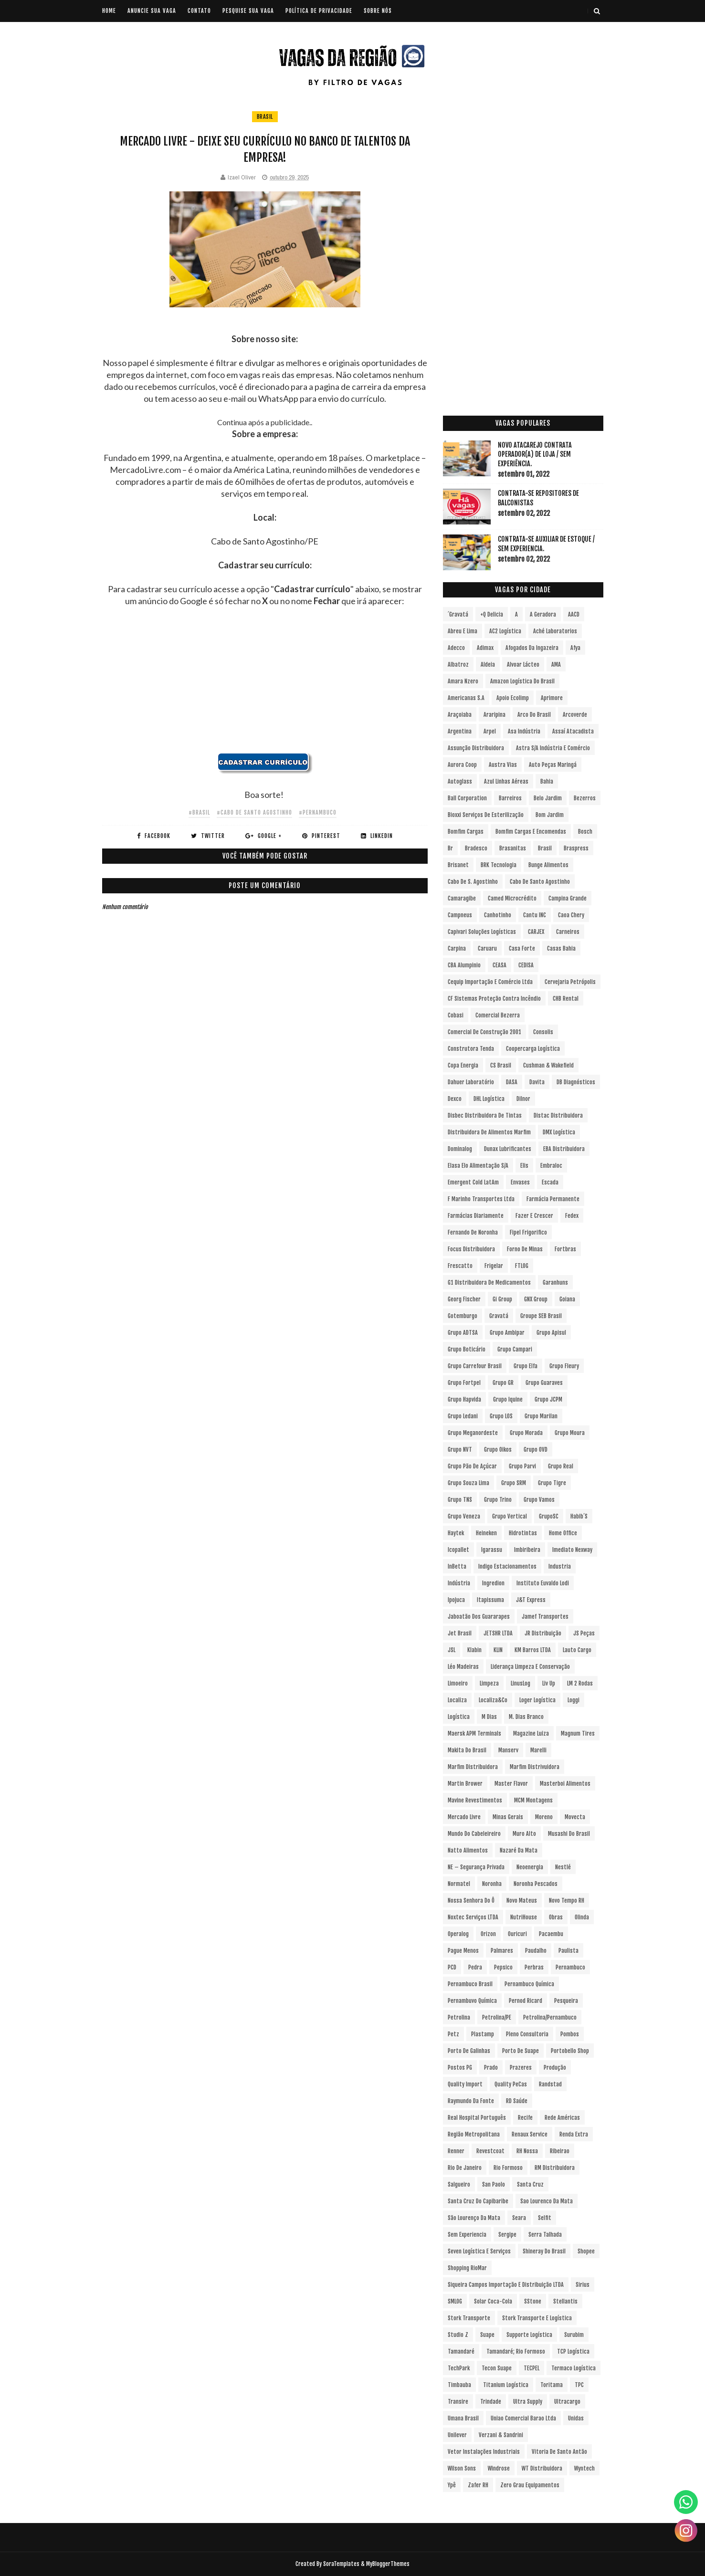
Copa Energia (463, 1065)
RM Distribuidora (555, 2167)
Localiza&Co (493, 1700)
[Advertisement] (265, 686)
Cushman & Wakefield (548, 1065)
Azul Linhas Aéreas (506, 781)
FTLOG (521, 1265)
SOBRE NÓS (378, 10)
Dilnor (523, 1098)
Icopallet (458, 1549)
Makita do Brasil (467, 1750)
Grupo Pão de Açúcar (472, 1466)
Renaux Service (529, 2134)
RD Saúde (516, 2101)
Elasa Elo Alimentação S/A (478, 1165)
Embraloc (551, 1165)
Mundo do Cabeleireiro (474, 1833)
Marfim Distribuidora (473, 1766)
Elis (524, 1165)
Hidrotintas (523, 1533)
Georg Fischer (464, 1299)
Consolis (543, 1032)
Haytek (456, 1533)
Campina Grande (567, 898)
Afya (575, 647)
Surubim (574, 2334)
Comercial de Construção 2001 (484, 1032)
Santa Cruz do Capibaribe (478, 2201)
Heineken (486, 1533)
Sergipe (507, 2234)
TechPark (459, 2368)
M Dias (489, 1716)
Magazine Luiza (531, 1733)
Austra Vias (503, 764)
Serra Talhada (545, 2234)
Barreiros (510, 798)
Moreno (544, 1817)
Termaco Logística (573, 2368)
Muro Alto (524, 1833)
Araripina (494, 714)
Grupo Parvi (522, 1466)
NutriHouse (523, 1917)
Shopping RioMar (467, 2268)
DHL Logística (489, 1098)
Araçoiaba (460, 714)
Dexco (455, 1098)
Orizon (488, 1933)
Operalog (458, 1933)
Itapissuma (490, 1599)
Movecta (575, 1817)
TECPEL (531, 2368)
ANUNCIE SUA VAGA (151, 10)
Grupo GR (503, 1382)
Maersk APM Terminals (474, 1733)
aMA (556, 664)
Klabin (474, 1650)
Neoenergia (529, 1867)
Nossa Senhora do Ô (471, 1900)
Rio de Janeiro (465, 2167)
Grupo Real (560, 1466)
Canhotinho (497, 915)
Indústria (459, 1583)
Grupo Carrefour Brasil (475, 1366)
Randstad (550, 2084)
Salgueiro (459, 2184)
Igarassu (491, 1549)
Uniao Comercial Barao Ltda (523, 2418)
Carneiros (567, 931)
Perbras (534, 1967)
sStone (532, 2301)
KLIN (498, 1650)
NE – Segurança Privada (476, 1867)
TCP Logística (573, 2351)
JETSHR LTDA (498, 1633)
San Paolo (493, 2184)
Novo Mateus (521, 1900)
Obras (556, 1917)
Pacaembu (551, 1933)
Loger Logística (537, 1700)
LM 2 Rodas (580, 1683)
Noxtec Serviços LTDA (473, 1917)
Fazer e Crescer (534, 1215)
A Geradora (543, 614)
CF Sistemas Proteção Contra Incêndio (494, 998)
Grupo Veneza (464, 1516)
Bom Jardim (550, 814)
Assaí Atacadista (573, 731)
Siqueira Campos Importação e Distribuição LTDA (506, 2284)
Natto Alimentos (468, 1850)
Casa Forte (522, 948)
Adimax (485, 647)
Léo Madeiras (463, 1666)
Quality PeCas (511, 2084)
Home (109, 10)
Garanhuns (555, 1282)
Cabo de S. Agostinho (473, 881)
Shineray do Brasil (544, 2251)
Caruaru (487, 948)
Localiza (457, 1700)
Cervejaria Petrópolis (570, 981)
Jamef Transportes (545, 1616)
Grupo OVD (535, 1449)
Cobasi (455, 1015)
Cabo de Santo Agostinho (540, 881)
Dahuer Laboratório (471, 1082)
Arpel (490, 731)
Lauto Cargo (577, 1650)
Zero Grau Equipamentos (529, 2485)
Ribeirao (559, 2151)
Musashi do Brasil (569, 1833)
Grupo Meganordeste (473, 1432)
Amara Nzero (463, 681)
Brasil (265, 116)
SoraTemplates (341, 2563)
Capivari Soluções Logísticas (482, 931)
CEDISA (526, 965)
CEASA (499, 965)
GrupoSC (548, 1516)
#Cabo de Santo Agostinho (254, 812)
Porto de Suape (520, 2050)
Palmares (502, 1950)
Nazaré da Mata (518, 1850)
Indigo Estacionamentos (507, 1566)
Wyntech (584, 2468)
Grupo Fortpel (464, 1382)
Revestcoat (490, 2151)
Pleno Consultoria (527, 2034)
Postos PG (460, 2067)
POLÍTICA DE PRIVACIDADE (318, 10)
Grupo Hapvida (464, 1399)
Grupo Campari (514, 1349)
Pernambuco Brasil (470, 1984)
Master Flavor (511, 1783)
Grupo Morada (526, 1432)
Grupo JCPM (548, 1399)
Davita (537, 1082)
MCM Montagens (533, 1800)
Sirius (582, 2284)
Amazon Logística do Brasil (522, 681)
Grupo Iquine (508, 1399)
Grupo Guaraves (544, 1382)
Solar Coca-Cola (493, 2301)
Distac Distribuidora (558, 1115)
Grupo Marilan (541, 1416)
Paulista (568, 1950)
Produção (555, 2067)
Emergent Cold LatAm (473, 1182)
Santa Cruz (530, 2184)
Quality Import (465, 2084)
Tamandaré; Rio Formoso (515, 2351)
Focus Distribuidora (471, 1249)
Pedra (475, 1967)
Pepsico (503, 1967)
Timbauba (459, 2384)
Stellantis (565, 2301)
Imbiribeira (527, 1549)
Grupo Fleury (564, 1366)
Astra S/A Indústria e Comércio (553, 748)
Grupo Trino (498, 1499)
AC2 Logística (505, 631)
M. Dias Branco (526, 1716)
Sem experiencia (467, 2234)
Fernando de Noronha (473, 1232)
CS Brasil (500, 1065)
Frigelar (493, 1265)
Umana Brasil (463, 2418)
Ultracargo (567, 2401)
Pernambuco (570, 1967)
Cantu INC (534, 915)
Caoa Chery (571, 915)
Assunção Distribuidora (476, 748)
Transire (458, 2401)
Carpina (457, 948)
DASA (511, 1082)
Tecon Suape (497, 2368)
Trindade (490, 2401)
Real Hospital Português (477, 2117)
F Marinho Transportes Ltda (481, 1199)
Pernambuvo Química (472, 2000)
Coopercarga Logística (533, 1048)
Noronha (492, 1883)
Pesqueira (566, 2000)
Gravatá (498, 1315)
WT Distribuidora (542, 2468)
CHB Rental (566, 998)
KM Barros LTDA (533, 1650)
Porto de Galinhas (469, 2050)
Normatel (459, 1883)
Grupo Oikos (498, 1449)
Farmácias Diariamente (476, 1215)
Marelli (538, 1750)
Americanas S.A (466, 698)
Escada (550, 1182)
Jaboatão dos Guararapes (479, 1616)
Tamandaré (461, 2351)
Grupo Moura (570, 1432)
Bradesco (476, 848)
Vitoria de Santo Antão (559, 2451)
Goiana (567, 1299)
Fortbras (565, 1249)
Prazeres (521, 2067)
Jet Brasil (460, 1633)
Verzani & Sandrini (501, 2435)
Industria (559, 1566)
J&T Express (531, 1599)
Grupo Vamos (539, 1499)
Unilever (457, 2435)
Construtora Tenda (471, 1048)
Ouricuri (517, 1933)
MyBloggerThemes (388, 2563)
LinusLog (520, 1683)
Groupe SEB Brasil (541, 1315)
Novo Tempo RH (566, 1900)
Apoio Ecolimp (512, 698)
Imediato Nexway (572, 1549)
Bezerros (585, 798)
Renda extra (573, 2134)
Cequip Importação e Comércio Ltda (490, 981)
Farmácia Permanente (552, 1199)
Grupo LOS (501, 1416)
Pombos (569, 2034)
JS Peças (584, 1633)
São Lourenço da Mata (474, 2217)
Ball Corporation (467, 798)
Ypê (452, 2485)
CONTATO (199, 10)
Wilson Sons (462, 2468)
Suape (487, 2334)
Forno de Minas (525, 1249)
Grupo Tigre (552, 1483)
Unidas (576, 2418)
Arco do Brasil (534, 714)
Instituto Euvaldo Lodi (542, 1583)
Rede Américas (562, 2117)
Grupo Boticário (466, 1349)
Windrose (499, 2468)
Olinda (582, 1917)
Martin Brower (465, 1783)
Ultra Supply (527, 2401)
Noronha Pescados (536, 1883)
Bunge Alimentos (548, 865)
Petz (453, 2034)
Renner (456, 2151)
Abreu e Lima (462, 631)
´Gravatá (458, 614)
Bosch (585, 831)
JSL (451, 1650)
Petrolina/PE (496, 2017)
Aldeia (488, 664)
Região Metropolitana (474, 2134)
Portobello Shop (570, 2050)
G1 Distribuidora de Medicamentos (489, 1282)
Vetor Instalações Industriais (484, 2451)
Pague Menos (463, 1950)
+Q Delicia (491, 614)
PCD (452, 1967)
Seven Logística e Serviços (479, 2251)
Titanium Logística (505, 2384)
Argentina (460, 731)
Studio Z (458, 2334)
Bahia (546, 781)
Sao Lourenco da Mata (546, 2201)
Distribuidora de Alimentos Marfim (489, 1132)
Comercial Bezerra (497, 1015)
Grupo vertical (509, 1516)
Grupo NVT (460, 1449)
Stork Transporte (469, 2318)
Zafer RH (478, 2485)
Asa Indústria (524, 731)
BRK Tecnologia (498, 865)
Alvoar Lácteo (523, 664)
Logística (459, 1716)
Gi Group (502, 1299)
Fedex (572, 1215)
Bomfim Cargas (466, 831)
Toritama (551, 2384)
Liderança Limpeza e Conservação (530, 1666)
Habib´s (579, 1516)
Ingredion (493, 1583)
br (450, 848)
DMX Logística (559, 1132)
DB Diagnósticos (576, 1082)
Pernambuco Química (529, 1984)
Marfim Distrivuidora (534, 1766)
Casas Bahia (561, 948)
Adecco (456, 647)
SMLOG (455, 2301)
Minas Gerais (508, 1817)
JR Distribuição (543, 1633)
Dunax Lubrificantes (507, 1148)
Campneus (460, 915)
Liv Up (548, 1683)
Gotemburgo (462, 1315)
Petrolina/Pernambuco (550, 2017)
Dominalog (460, 1148)
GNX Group (535, 1299)
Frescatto (460, 1265)
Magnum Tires (578, 1733)
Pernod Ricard (525, 2000)
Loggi (573, 1700)
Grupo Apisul (551, 1332)
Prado (491, 2067)
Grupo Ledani (463, 1416)
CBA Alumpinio (464, 965)
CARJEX (536, 931)
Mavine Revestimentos (475, 1800)
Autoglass (460, 781)
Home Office (563, 1533)
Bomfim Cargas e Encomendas (530, 831)
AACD (573, 614)
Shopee (586, 2251)
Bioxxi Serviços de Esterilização (486, 814)
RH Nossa (527, 2151)
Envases (520, 1182)
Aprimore (552, 698)
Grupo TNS (460, 1499)
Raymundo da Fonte (471, 2101)
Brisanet (458, 865)
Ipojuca (456, 1599)
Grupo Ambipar (507, 1332)
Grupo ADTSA (463, 1332)
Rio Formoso (508, 2167)
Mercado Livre (464, 1817)
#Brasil (199, 812)
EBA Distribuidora (564, 1148)
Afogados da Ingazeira (531, 647)
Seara (519, 2217)
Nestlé (563, 1867)
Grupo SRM (513, 1483)
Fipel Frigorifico (528, 1232)
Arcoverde (575, 714)
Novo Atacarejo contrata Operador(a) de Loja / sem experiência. (535, 454)
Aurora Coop (462, 764)
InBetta (457, 1566)
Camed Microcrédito (512, 898)
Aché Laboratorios (555, 631)
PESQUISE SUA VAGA (248, 10)
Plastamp (482, 2034)
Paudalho (536, 1950)
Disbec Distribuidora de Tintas (485, 1115)
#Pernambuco (318, 812)
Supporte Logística (529, 2334)
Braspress (576, 848)
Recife (525, 2117)
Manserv (508, 1750)
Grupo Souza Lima (468, 1483)
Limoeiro (458, 1683)
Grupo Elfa (525, 1366)
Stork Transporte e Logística (537, 2318)
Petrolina (459, 2017)
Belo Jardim (548, 798)
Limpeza (489, 1683)
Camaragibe (462, 898)
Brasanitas (512, 848)
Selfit (544, 2217)
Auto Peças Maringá (553, 764)
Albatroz (458, 664)
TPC (579, 2384)
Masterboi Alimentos (565, 1783)
